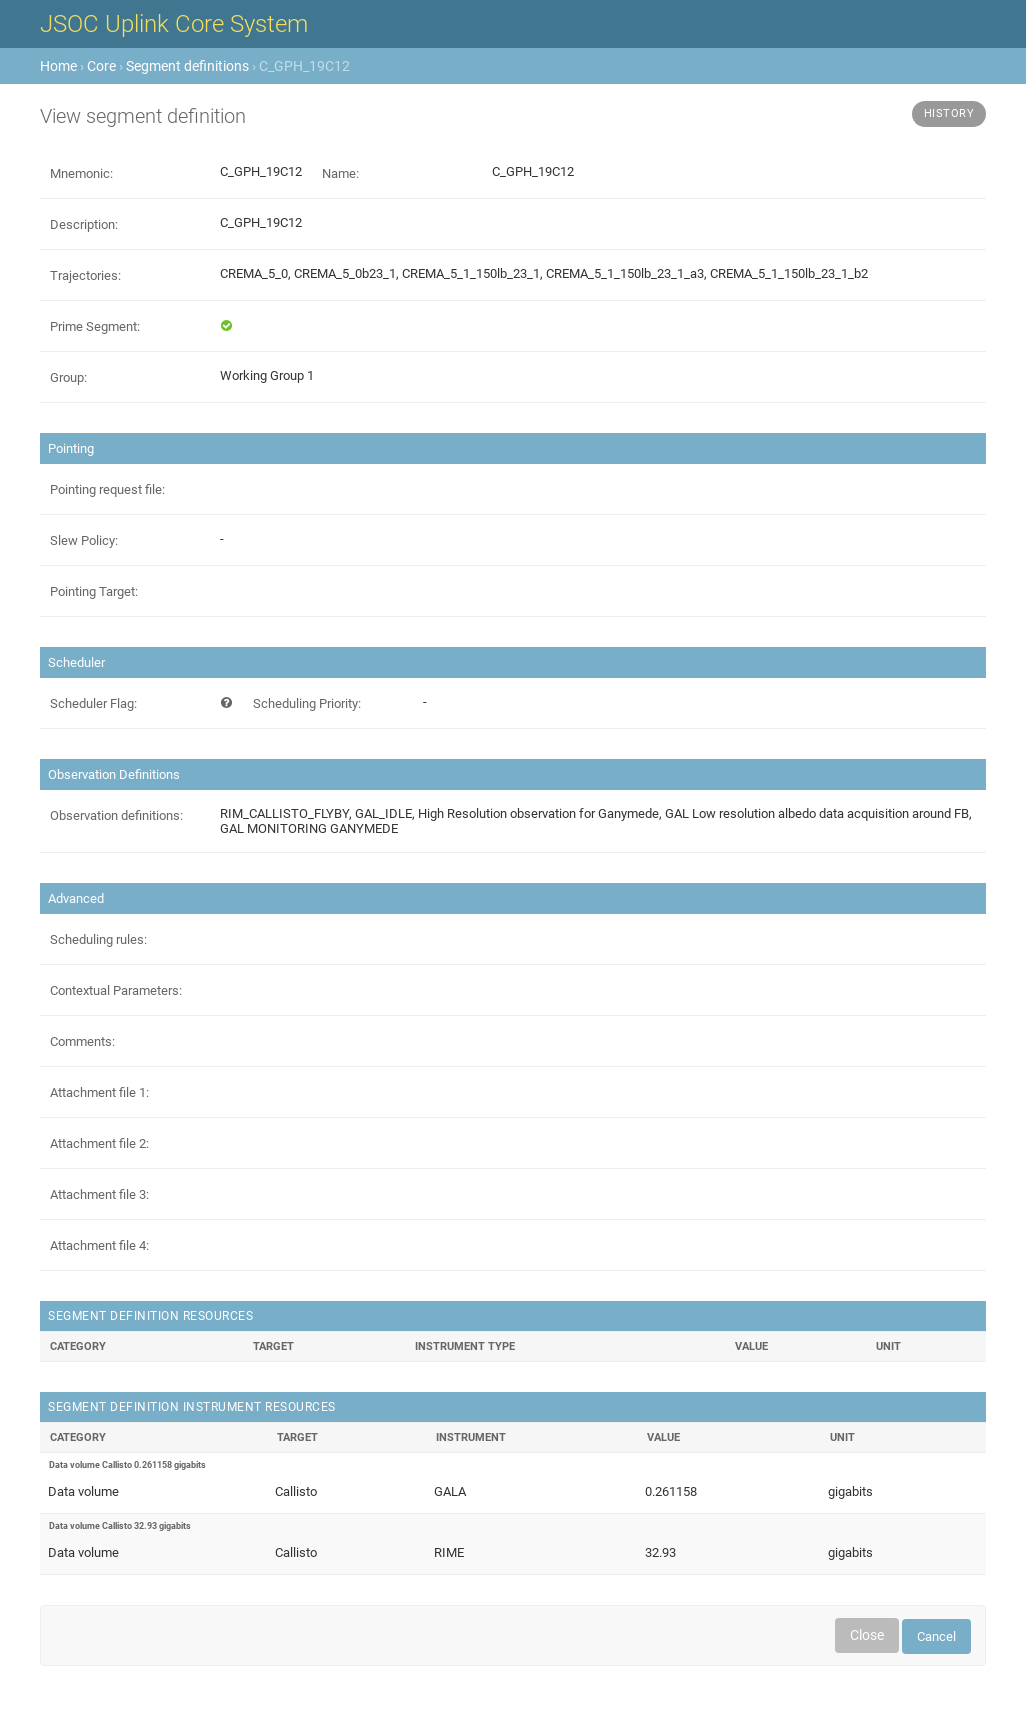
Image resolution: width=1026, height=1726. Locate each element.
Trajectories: (85, 275)
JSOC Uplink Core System (174, 24)
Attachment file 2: (99, 1143)
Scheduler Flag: (93, 703)
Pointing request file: (107, 489)
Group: (68, 377)
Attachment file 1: (99, 1092)
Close (867, 1635)
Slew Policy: (84, 540)
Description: (84, 224)
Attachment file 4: (99, 1245)
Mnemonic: (81, 173)
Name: (340, 173)
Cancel (936, 1636)
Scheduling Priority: (307, 703)
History (949, 113)
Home (58, 66)
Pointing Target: (94, 591)
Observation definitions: (116, 815)
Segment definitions (187, 66)
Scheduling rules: (98, 939)
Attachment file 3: (99, 1194)
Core (101, 66)
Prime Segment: (95, 326)
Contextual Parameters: (116, 990)
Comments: (82, 1041)
